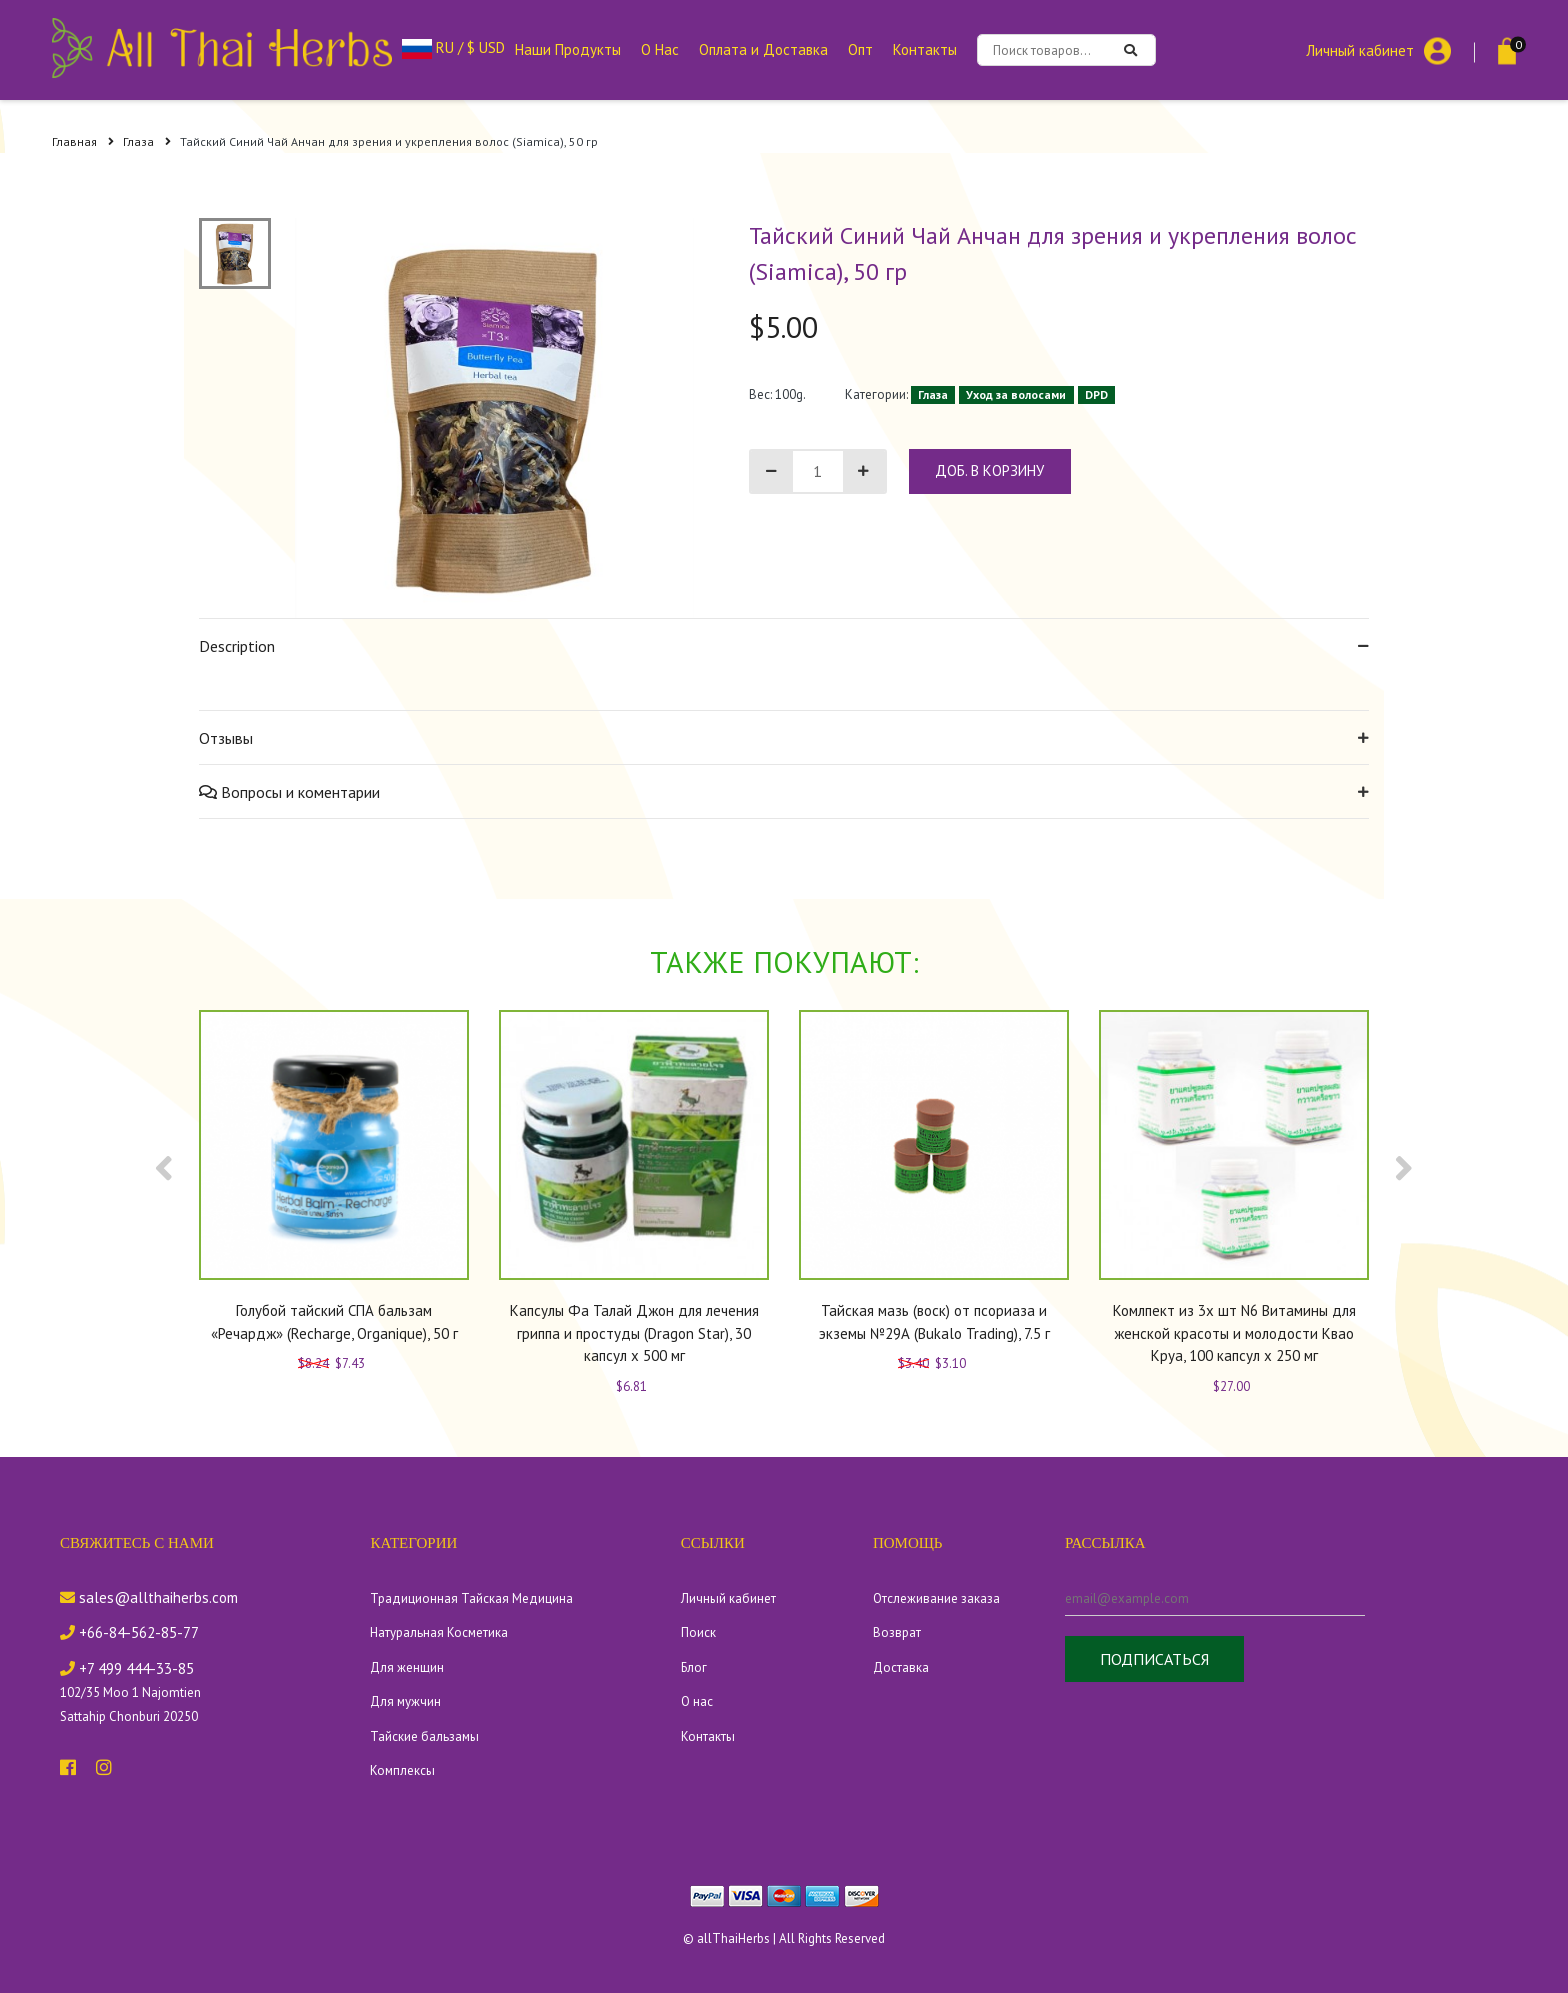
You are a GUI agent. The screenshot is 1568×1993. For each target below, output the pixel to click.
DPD (1096, 394)
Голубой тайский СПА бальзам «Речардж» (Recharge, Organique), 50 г (334, 1322)
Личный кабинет (1360, 49)
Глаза (147, 141)
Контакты (925, 49)
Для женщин (407, 1667)
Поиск (698, 1632)
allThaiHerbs (733, 1938)
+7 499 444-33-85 (127, 1668)
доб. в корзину (989, 470)
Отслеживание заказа (936, 1598)
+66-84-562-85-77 (129, 1632)
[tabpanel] (495, 418)
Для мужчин (405, 1701)
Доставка (901, 1667)
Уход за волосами (1016, 394)
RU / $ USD (453, 47)
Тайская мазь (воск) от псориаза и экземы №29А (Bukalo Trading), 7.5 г (934, 1322)
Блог (694, 1667)
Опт (860, 49)
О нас (697, 1701)
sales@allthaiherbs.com (149, 1597)
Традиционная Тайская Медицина (471, 1598)
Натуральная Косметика (439, 1632)
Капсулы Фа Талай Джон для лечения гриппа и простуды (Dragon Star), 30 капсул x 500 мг (634, 1333)
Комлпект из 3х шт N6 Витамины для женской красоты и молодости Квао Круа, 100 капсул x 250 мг (1234, 1333)
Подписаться (1154, 1659)
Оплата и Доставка (763, 49)
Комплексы (402, 1770)
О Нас (660, 49)
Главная (83, 141)
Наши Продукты (568, 49)
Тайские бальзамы (424, 1736)
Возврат (897, 1632)
